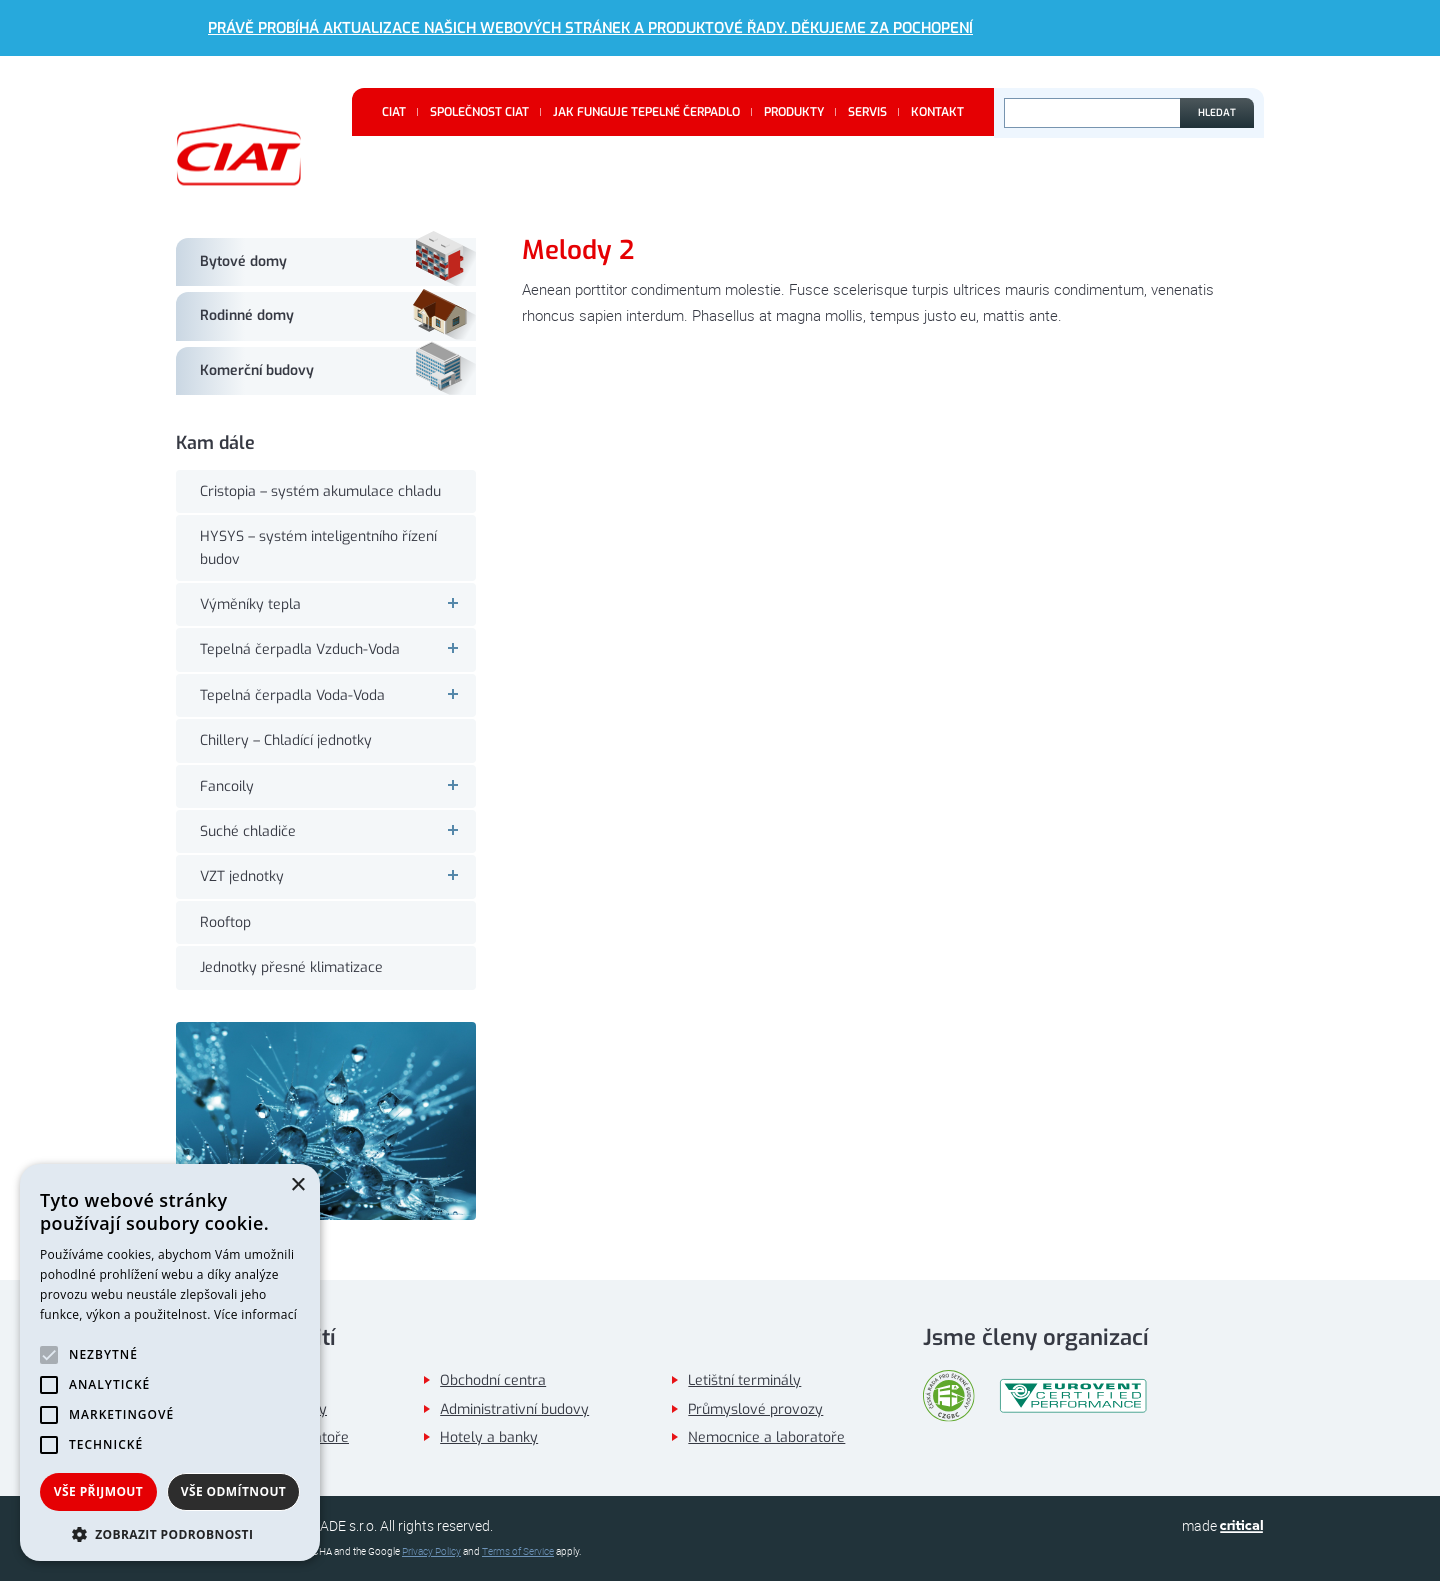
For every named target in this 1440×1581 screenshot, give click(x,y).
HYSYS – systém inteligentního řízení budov (318, 547)
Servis (867, 112)
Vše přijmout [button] (98, 1491)
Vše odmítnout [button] (233, 1491)
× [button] (297, 1185)
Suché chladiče (338, 831)
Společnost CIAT (479, 112)
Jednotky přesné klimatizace (291, 967)
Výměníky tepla (338, 604)
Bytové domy (243, 261)
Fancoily (338, 786)
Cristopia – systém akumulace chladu (320, 491)
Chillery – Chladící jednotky (286, 740)
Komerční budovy (257, 370)
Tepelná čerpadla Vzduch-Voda (338, 649)
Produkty (794, 112)
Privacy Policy (431, 1551)
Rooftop (225, 922)
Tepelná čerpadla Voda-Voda (338, 695)
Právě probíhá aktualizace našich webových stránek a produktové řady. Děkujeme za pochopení (590, 28)
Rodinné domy (247, 315)
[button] (170, 1532)
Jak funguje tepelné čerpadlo (646, 112)
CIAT (394, 112)
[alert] (170, 1362)
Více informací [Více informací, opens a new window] (255, 1314)
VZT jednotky (338, 876)
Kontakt (937, 112)
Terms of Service (518, 1551)
